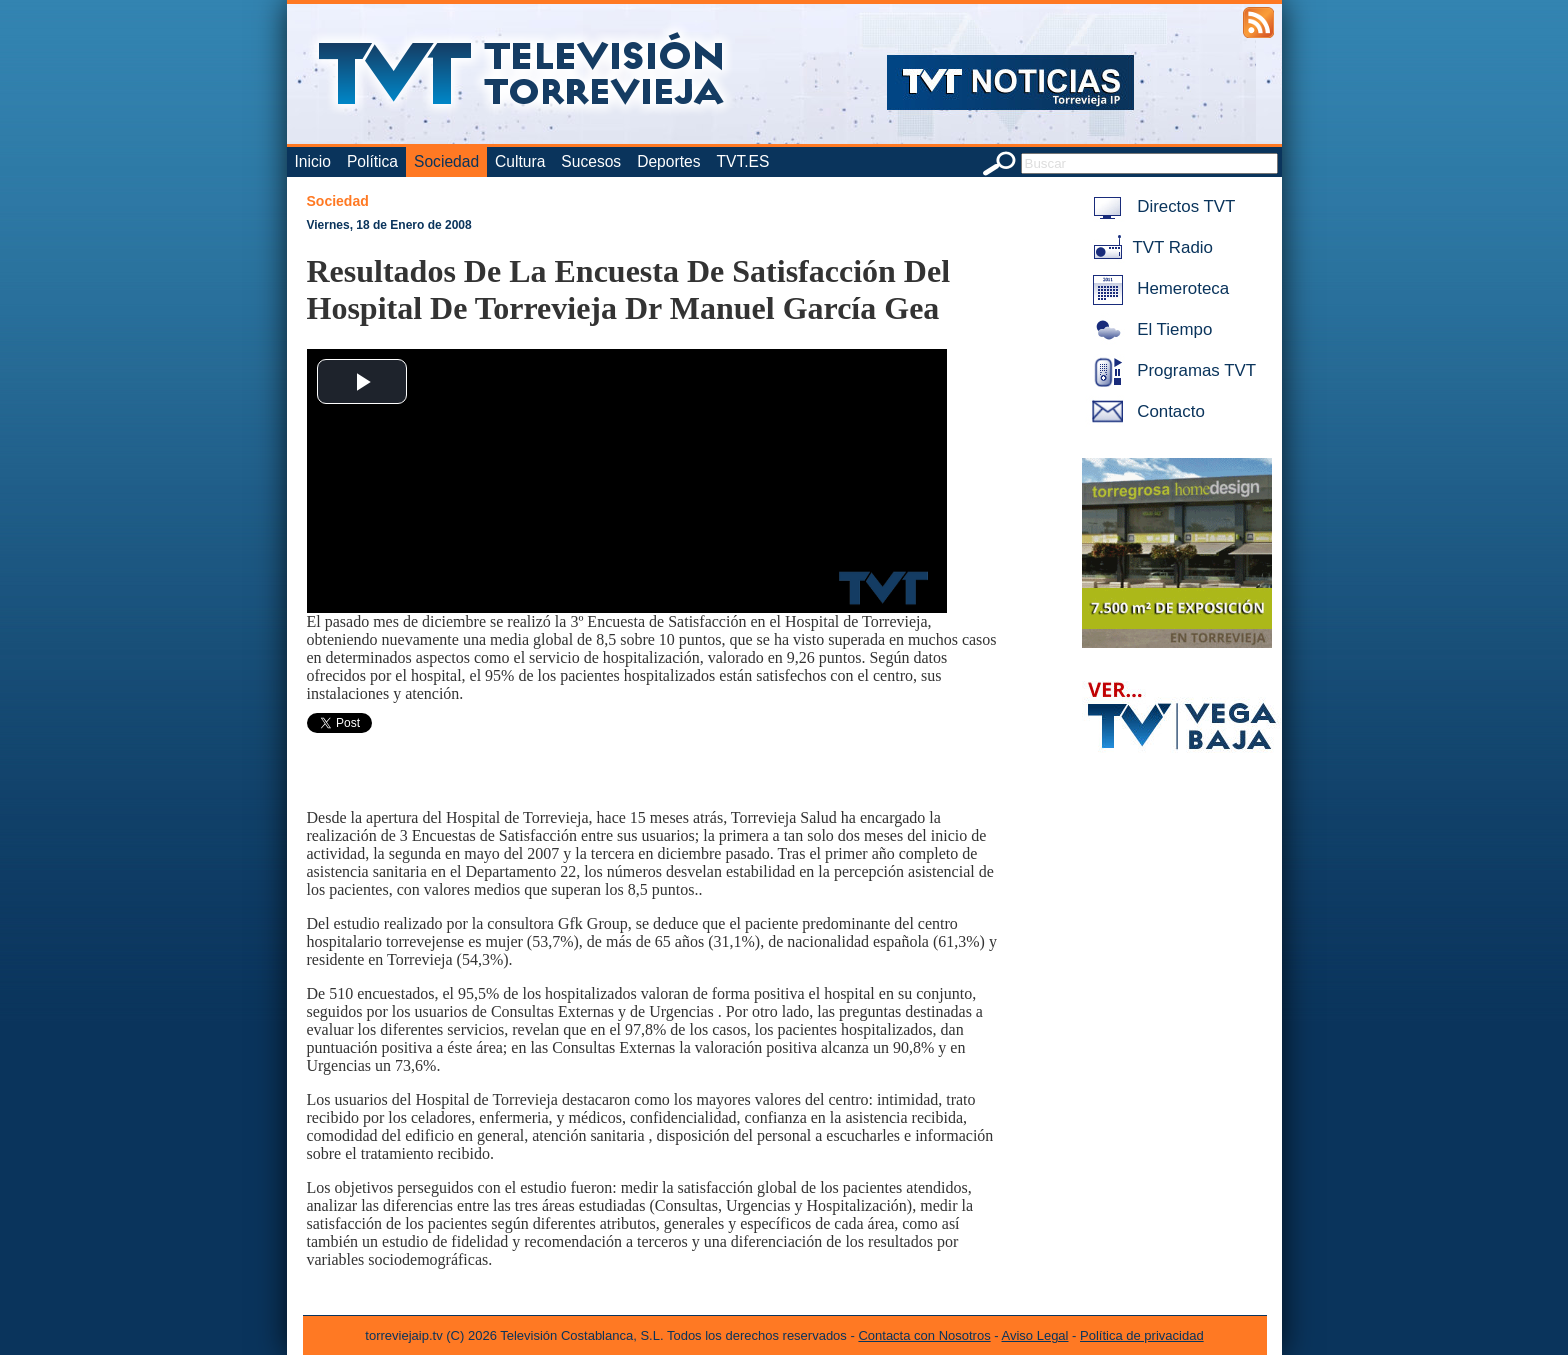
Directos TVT (1160, 206)
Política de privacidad (1142, 1335)
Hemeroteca (1157, 288)
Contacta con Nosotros (924, 1335)
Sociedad (446, 161)
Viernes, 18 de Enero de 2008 (389, 225)
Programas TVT (1171, 370)
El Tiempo (1149, 329)
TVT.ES (742, 161)
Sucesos (591, 161)
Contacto (1145, 411)
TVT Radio (1149, 247)
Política (372, 161)
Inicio (313, 161)
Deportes (668, 161)
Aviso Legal (1035, 1335)
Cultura (520, 161)
